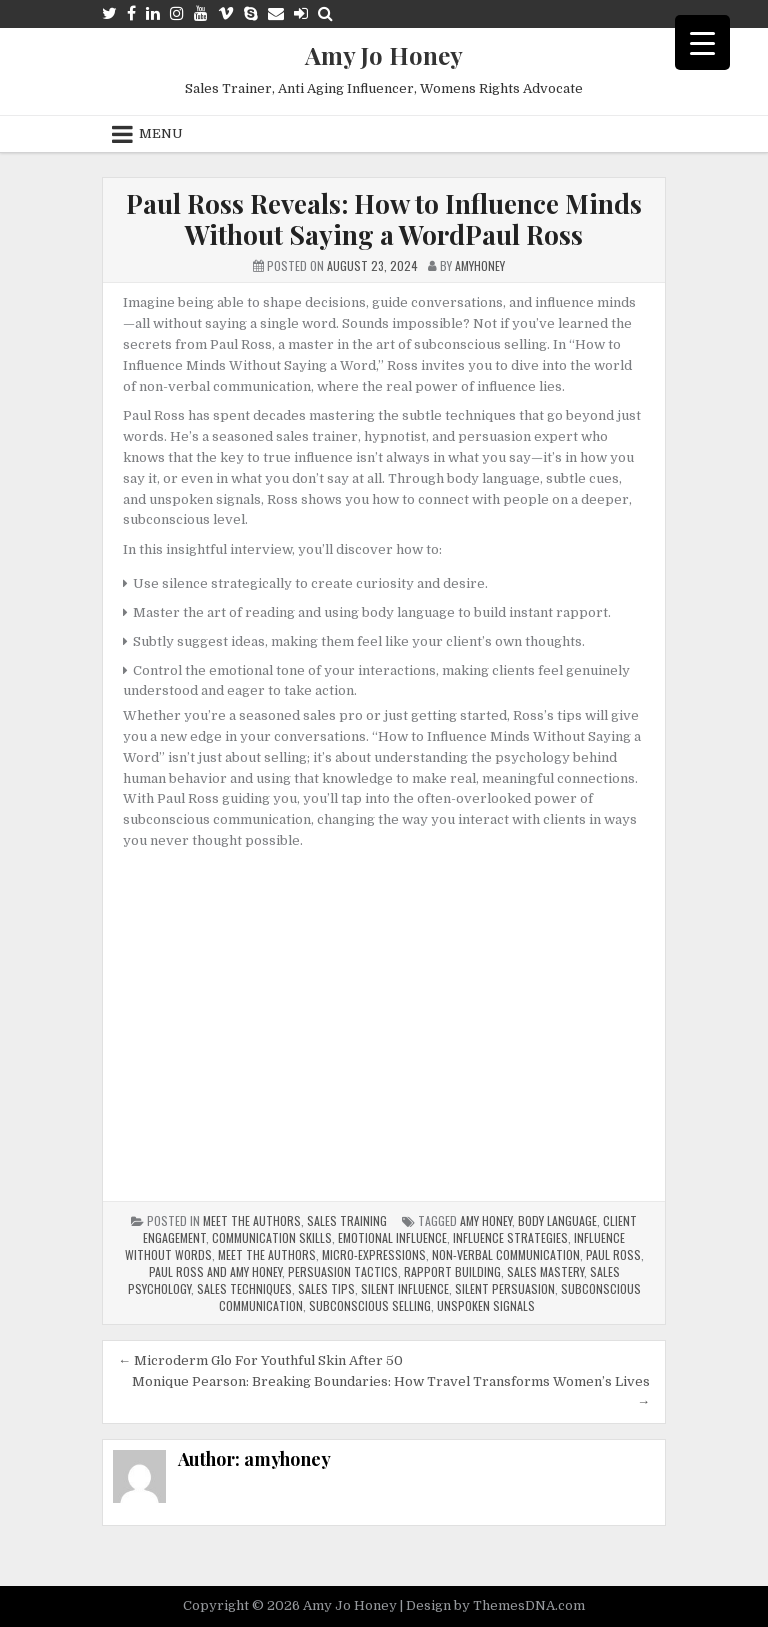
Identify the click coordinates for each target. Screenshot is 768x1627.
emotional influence (392, 1237)
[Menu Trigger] (702, 42)
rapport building (452, 1271)
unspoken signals (486, 1305)
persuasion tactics (343, 1271)
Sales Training (347, 1220)
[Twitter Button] (109, 13)
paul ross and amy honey (215, 1271)
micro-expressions (374, 1254)
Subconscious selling (370, 1305)
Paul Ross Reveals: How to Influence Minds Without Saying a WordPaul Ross (384, 219)
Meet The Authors (252, 1220)
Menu (161, 133)
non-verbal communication (506, 1254)
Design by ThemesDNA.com (495, 1605)
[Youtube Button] (201, 13)
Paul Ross (613, 1254)
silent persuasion (505, 1288)
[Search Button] (325, 13)
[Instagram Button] (177, 13)
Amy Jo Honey (384, 55)
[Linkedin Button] (153, 13)
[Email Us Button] (276, 13)
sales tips (326, 1288)
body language (557, 1220)
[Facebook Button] (131, 13)
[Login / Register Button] (301, 13)
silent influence (405, 1288)
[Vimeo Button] (226, 13)
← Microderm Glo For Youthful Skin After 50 (260, 1360)
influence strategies (510, 1237)
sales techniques (244, 1288)
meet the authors (267, 1254)
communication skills (272, 1237)
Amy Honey (486, 1220)
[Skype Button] (251, 13)
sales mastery (545, 1271)
